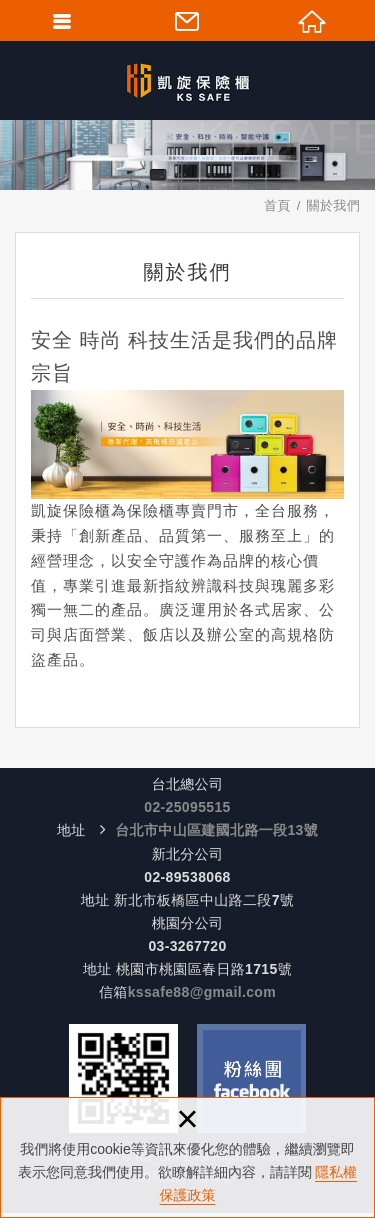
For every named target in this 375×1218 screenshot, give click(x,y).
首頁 (277, 205)
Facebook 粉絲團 (251, 1078)
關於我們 (333, 205)
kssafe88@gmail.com (202, 992)
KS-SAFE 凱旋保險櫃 (188, 80)
